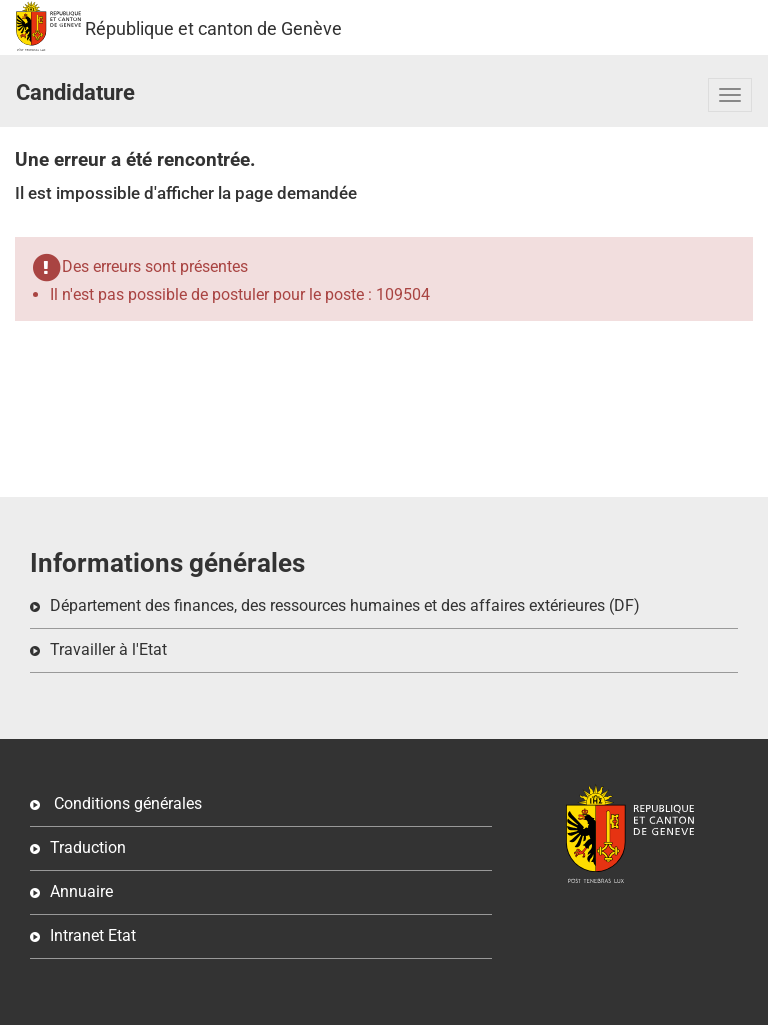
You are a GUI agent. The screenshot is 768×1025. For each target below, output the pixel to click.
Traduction (88, 847)
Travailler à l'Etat (108, 649)
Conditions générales (126, 803)
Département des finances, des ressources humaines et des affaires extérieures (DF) (345, 605)
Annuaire (81, 891)
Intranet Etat (93, 935)
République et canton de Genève (48, 26)
